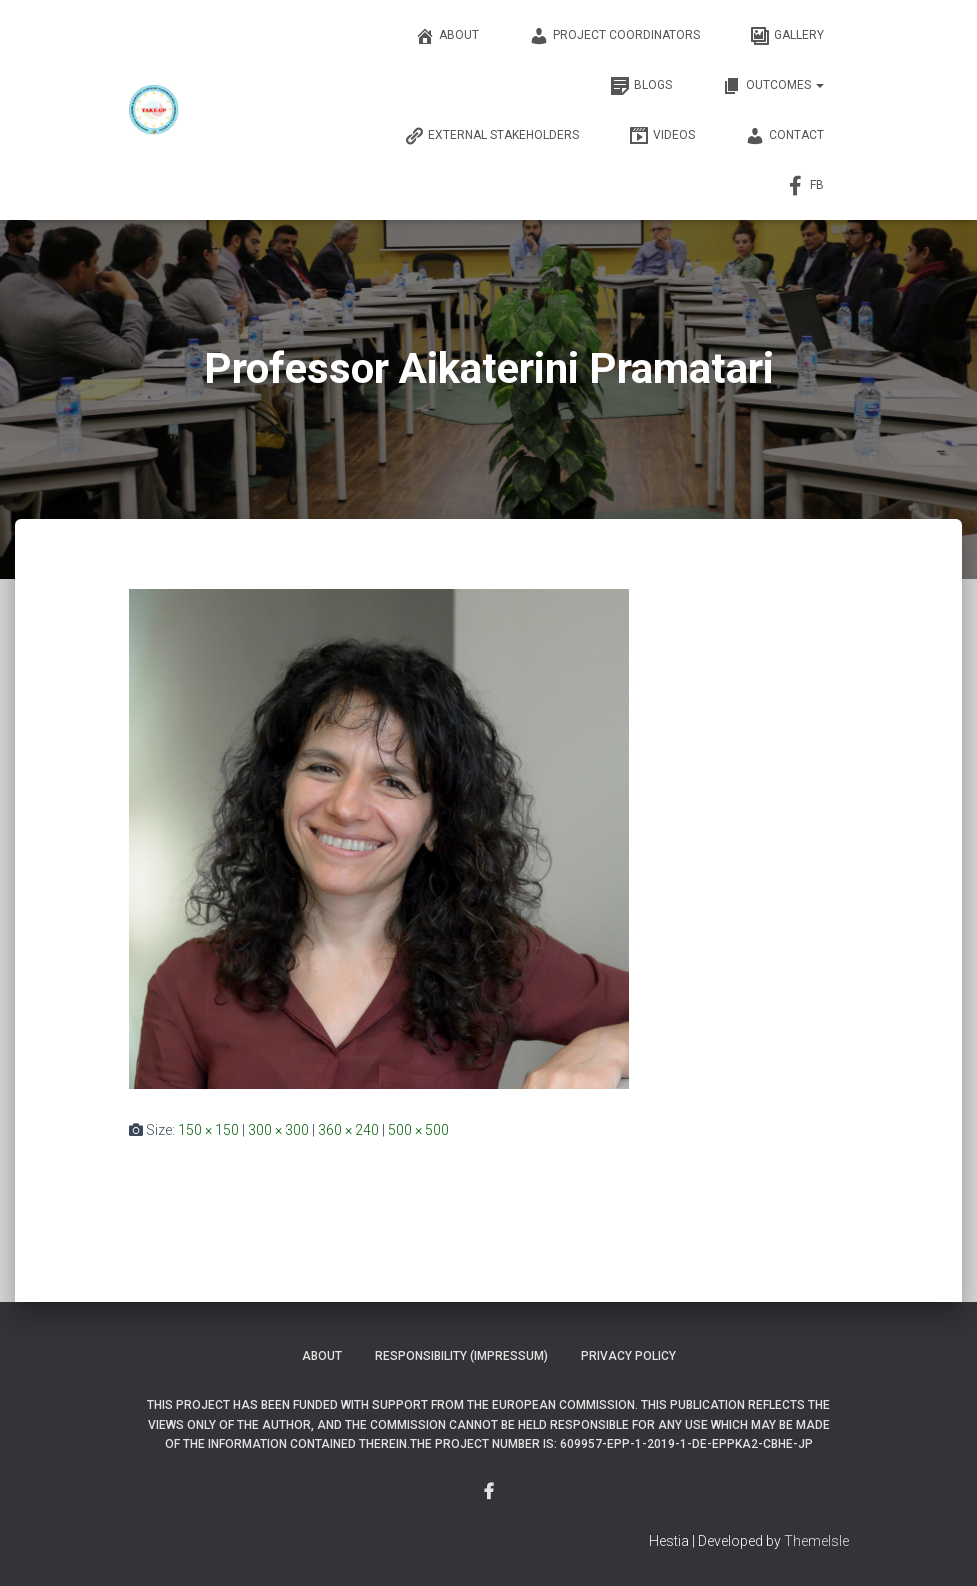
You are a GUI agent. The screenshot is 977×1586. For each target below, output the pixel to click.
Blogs (641, 86)
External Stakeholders (491, 136)
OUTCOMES (773, 86)
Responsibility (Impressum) (461, 1356)
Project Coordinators (614, 36)
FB (805, 186)
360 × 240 (348, 1130)
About (447, 36)
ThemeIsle (816, 1541)
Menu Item (489, 1492)
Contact (784, 136)
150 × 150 (208, 1130)
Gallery (787, 36)
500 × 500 (418, 1130)
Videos (662, 136)
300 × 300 (278, 1130)
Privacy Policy (628, 1356)
